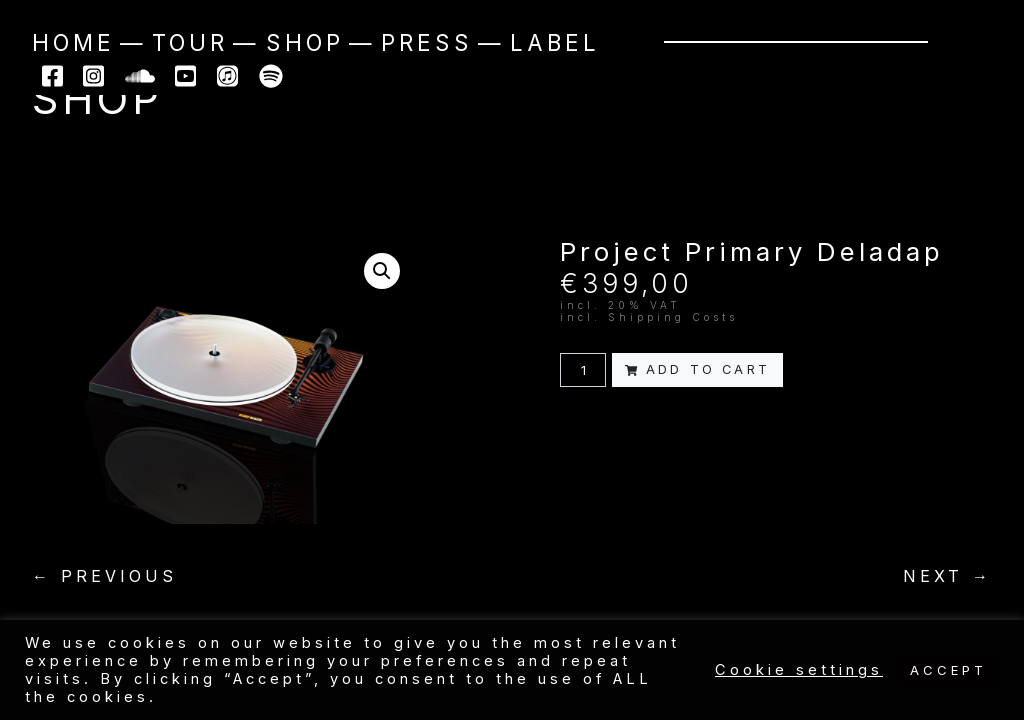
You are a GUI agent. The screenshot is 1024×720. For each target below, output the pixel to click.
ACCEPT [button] (948, 670)
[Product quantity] (583, 369)
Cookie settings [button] (799, 670)
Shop (305, 42)
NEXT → (947, 576)
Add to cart (697, 369)
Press (427, 42)
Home (73, 42)
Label (555, 42)
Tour (190, 42)
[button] (382, 271)
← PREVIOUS (104, 576)
